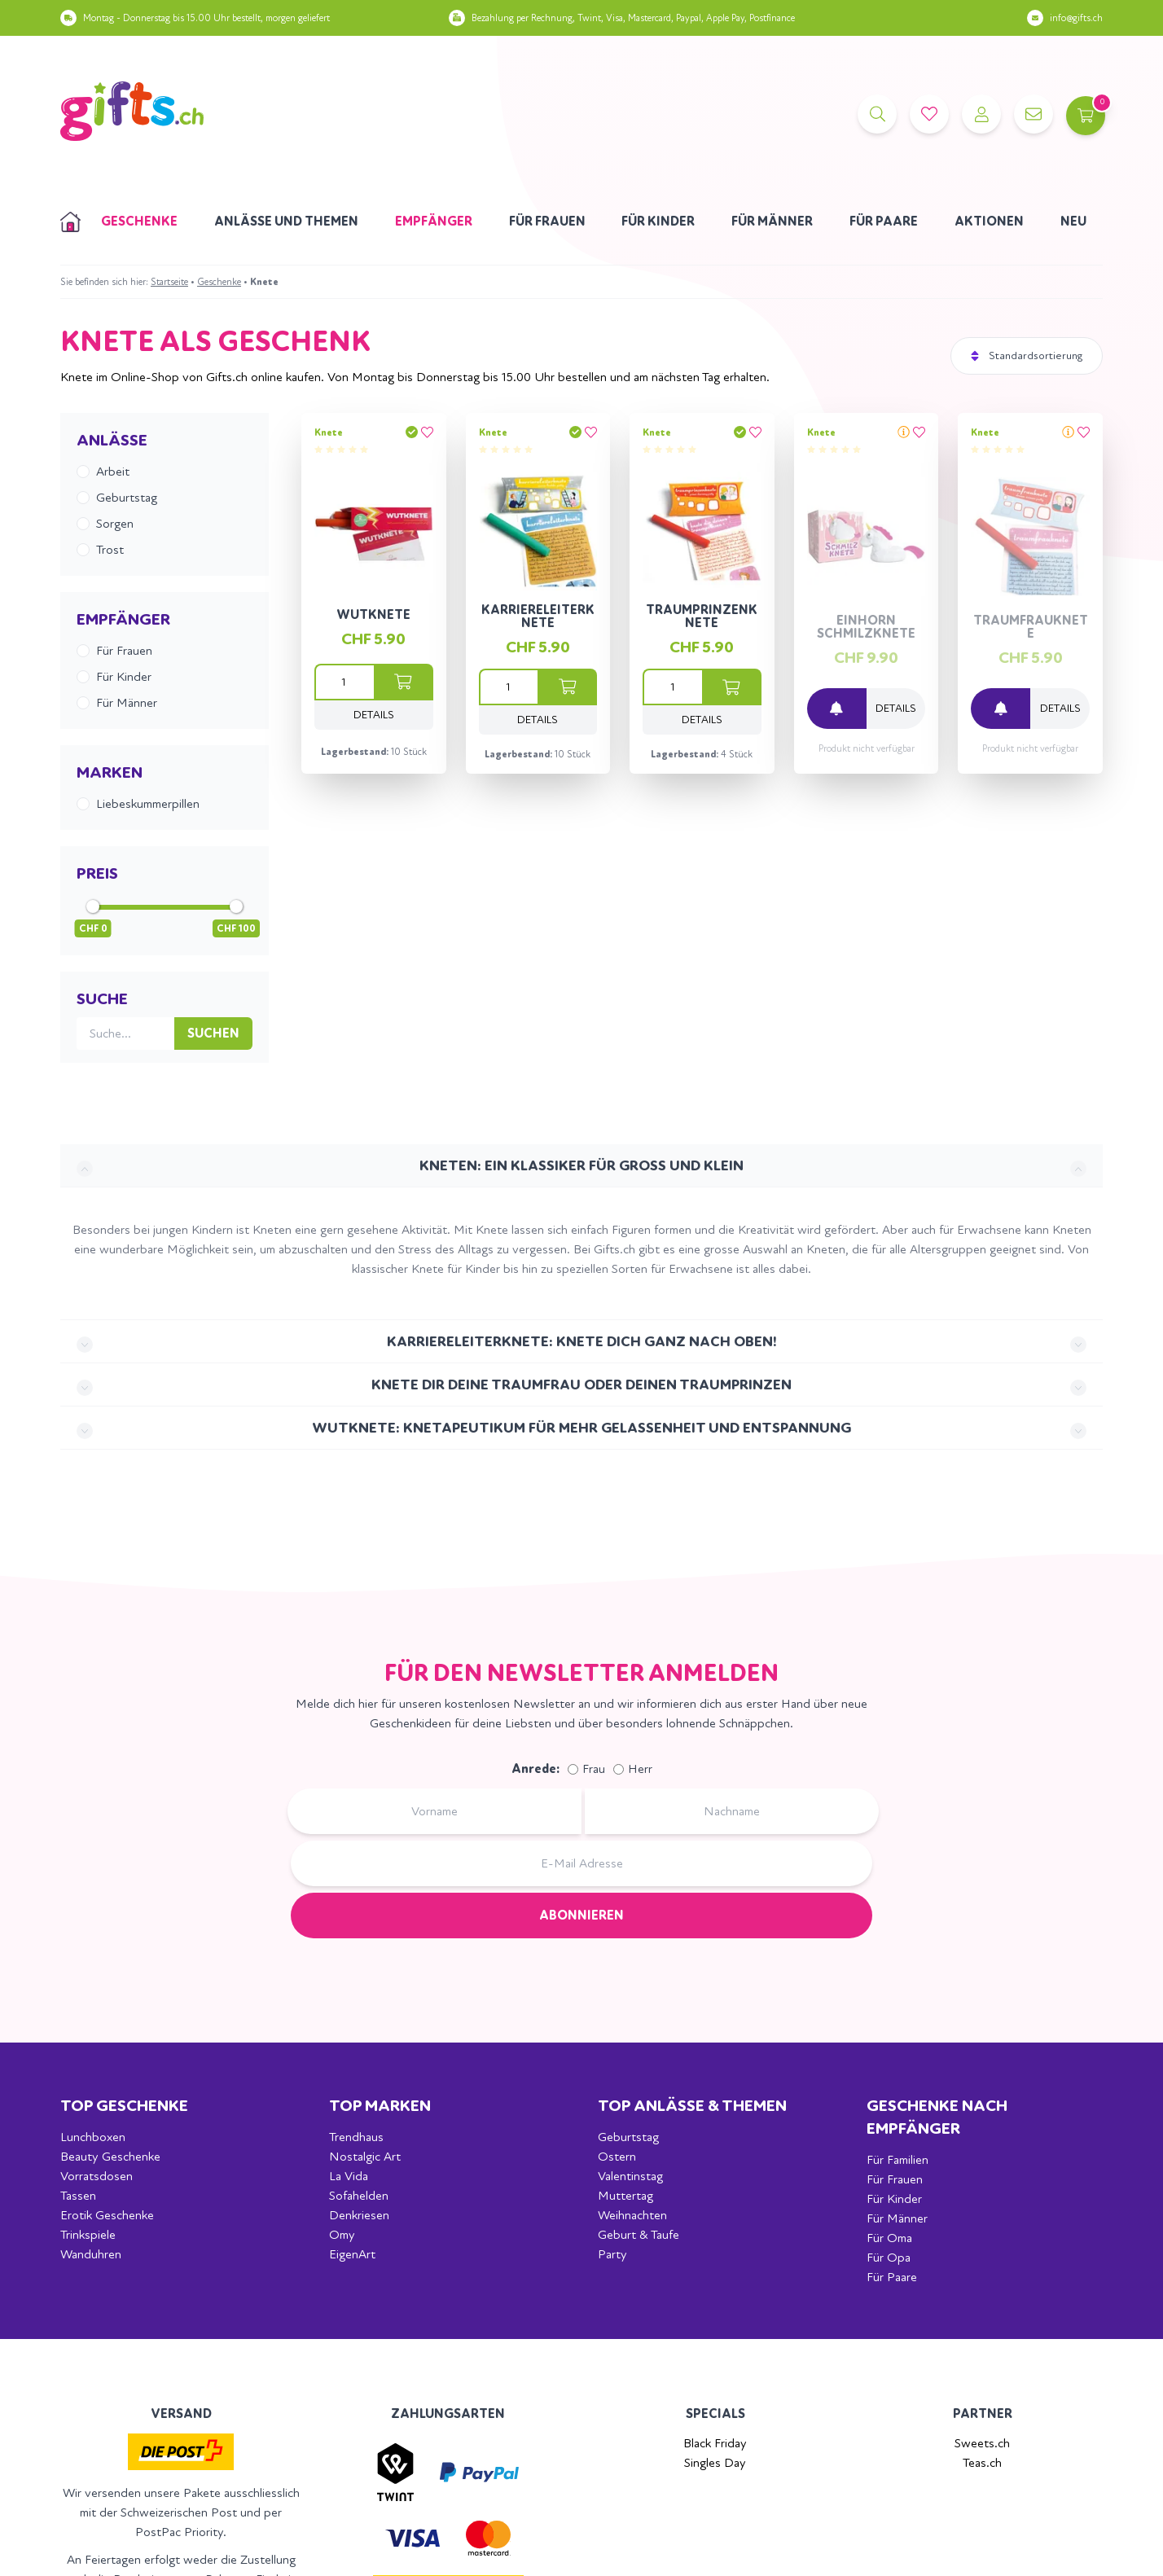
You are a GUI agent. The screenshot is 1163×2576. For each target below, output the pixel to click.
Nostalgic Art (365, 2156)
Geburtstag (628, 2136)
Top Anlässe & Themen (692, 2105)
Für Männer (772, 221)
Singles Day (715, 2462)
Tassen (78, 2195)
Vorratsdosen (96, 2175)
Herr (640, 1768)
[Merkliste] (926, 114)
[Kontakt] (1031, 114)
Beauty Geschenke (110, 2156)
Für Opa (889, 2257)
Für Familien (897, 2159)
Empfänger (433, 221)
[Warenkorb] (1083, 114)
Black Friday (715, 2443)
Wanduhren (90, 2254)
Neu (1073, 221)
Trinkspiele (88, 2234)
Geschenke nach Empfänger (937, 2117)
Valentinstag (630, 2175)
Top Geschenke (124, 2105)
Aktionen (989, 221)
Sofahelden (358, 2195)
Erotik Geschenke (107, 2215)
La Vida (348, 2175)
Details (373, 715)
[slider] (92, 906)
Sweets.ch (982, 2443)
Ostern (617, 2156)
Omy (342, 2234)
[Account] (978, 114)
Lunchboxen (92, 2136)
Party (612, 2254)
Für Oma (889, 2237)
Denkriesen (359, 2215)
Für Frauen (547, 221)
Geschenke (139, 221)
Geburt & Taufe (638, 2234)
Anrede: (535, 1768)
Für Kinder (658, 221)
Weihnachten (632, 2215)
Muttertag (625, 2195)
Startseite (169, 281)
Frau (593, 1768)
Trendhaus (356, 2136)
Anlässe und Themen (286, 221)
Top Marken (380, 2105)
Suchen (213, 1033)
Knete (328, 432)
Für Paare (883, 221)
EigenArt (352, 2254)
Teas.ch (982, 2462)
